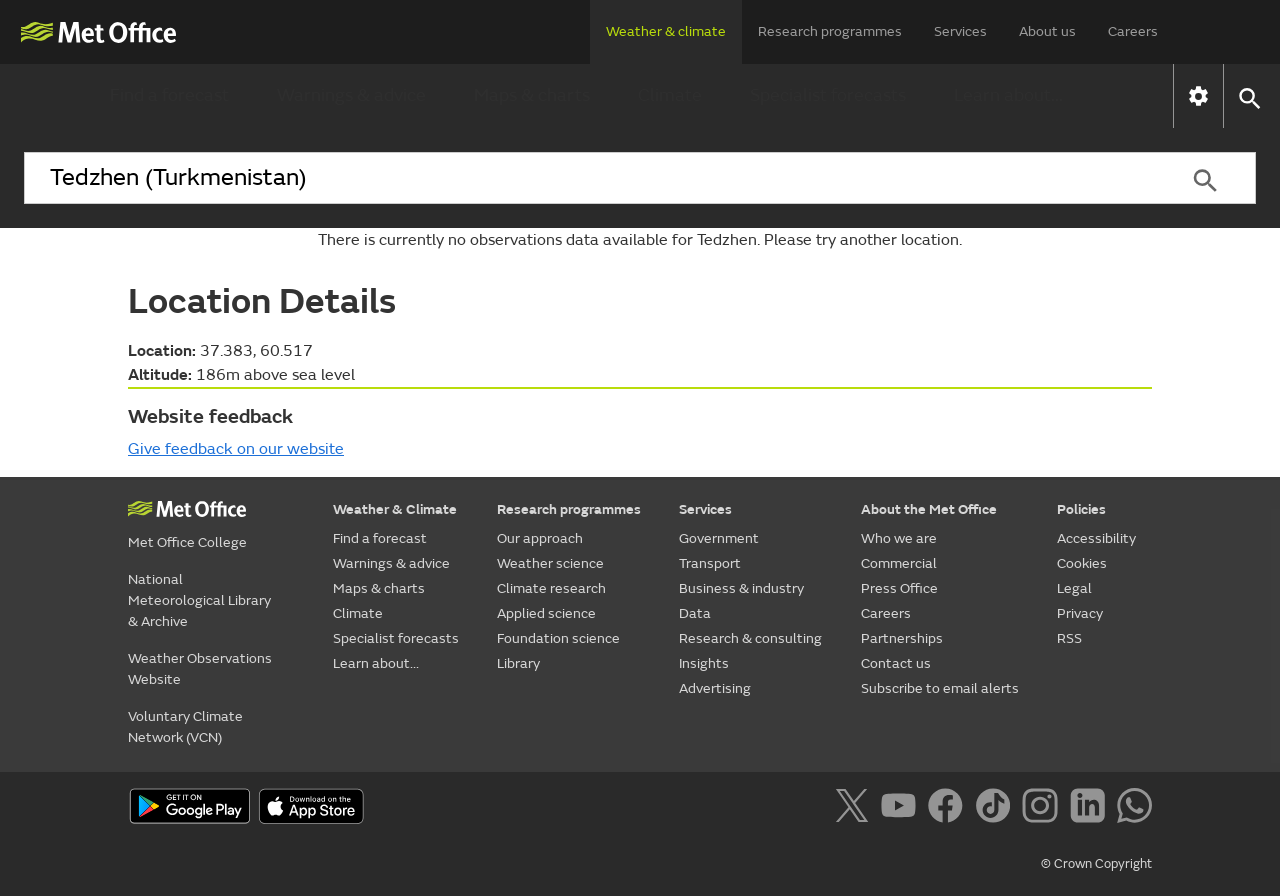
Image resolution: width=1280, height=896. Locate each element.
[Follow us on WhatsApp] (1134, 809)
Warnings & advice (351, 95)
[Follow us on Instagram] (1043, 809)
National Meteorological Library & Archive (199, 600)
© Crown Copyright (1096, 864)
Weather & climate (666, 31)
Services (960, 31)
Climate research (551, 588)
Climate (670, 95)
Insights (704, 663)
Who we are (899, 538)
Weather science (550, 563)
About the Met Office (929, 509)
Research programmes (830, 31)
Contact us (896, 663)
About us (1047, 31)
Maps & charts (532, 95)
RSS (1069, 638)
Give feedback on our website (236, 449)
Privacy (1080, 613)
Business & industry (741, 588)
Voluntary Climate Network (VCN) (185, 727)
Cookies (1082, 563)
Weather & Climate (395, 509)
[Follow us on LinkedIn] (1091, 809)
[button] (1248, 96)
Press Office (899, 588)
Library (518, 663)
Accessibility (1096, 538)
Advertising (715, 688)
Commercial (899, 563)
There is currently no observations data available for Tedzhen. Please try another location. (640, 240)
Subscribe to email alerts (940, 688)
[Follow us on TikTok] (996, 809)
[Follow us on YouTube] (902, 809)
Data (695, 613)
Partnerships (902, 638)
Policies (1081, 509)
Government (719, 538)
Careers (1133, 31)
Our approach (540, 538)
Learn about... (1008, 95)
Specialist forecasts (828, 95)
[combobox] (589, 178)
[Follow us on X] (855, 809)
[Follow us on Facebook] (949, 809)
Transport (710, 563)
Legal (1074, 588)
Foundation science (558, 638)
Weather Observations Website (200, 669)
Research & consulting (750, 638)
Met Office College (187, 542)
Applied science (546, 613)
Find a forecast (169, 95)
